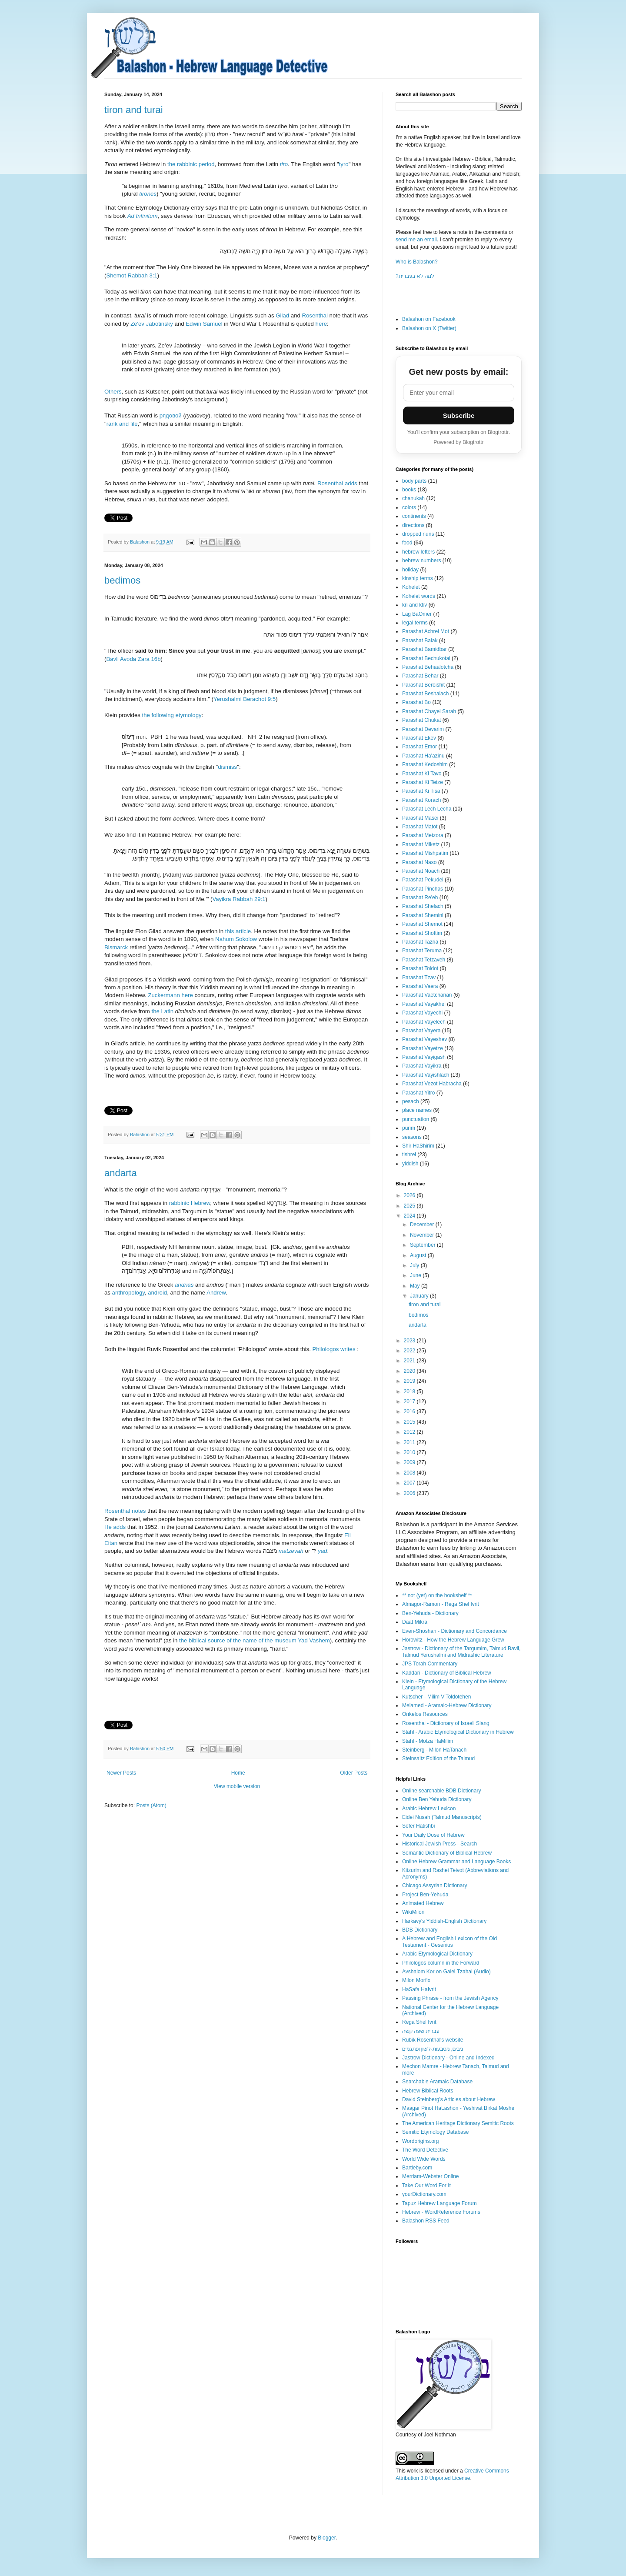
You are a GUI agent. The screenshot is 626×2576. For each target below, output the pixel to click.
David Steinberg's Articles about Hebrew (448, 2099)
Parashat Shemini (422, 915)
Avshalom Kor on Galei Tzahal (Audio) (446, 1972)
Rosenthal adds (337, 483)
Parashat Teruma (422, 951)
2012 (410, 1432)
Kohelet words (418, 596)
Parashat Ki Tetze (422, 782)
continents (414, 516)
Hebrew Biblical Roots (427, 2091)
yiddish (410, 1164)
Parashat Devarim (423, 729)
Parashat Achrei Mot (425, 631)
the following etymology (172, 715)
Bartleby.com (417, 2168)
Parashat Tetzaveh (423, 960)
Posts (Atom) (151, 1805)
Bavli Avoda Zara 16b (133, 659)
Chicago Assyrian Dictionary (434, 1885)
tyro (344, 164)
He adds (115, 1527)
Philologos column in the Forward (440, 1963)
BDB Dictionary (419, 1930)
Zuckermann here (170, 995)
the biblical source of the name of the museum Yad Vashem (254, 1640)
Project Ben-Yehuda (425, 1895)
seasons (412, 1137)
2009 (410, 1462)
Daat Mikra (414, 1622)
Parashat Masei (420, 818)
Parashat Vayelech (424, 1022)
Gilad (282, 315)
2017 (410, 1401)
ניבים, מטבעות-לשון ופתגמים (432, 2049)
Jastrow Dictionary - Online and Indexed (448, 2058)
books (409, 490)
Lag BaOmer (417, 614)
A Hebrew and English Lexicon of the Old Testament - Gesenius (449, 1941)
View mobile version (237, 1786)
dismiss (227, 767)
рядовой (171, 415)
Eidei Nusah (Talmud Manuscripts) (442, 1817)
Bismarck (117, 947)
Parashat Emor (419, 747)
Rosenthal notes (125, 1511)
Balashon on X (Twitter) (429, 328)
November (423, 1235)
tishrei (409, 1154)
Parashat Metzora (422, 835)
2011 (410, 1442)
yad (322, 1551)
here (321, 323)
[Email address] (459, 393)
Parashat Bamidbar (424, 649)
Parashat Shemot (422, 924)
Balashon (140, 541)
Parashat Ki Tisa (421, 791)
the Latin (162, 1011)
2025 (410, 1206)
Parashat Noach (421, 871)
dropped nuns (418, 534)
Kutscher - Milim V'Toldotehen (436, 1697)
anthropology (128, 1292)
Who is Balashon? (417, 262)
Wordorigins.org (420, 2141)
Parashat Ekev (419, 738)
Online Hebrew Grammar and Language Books (456, 1862)
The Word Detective (425, 2150)
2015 (410, 1422)
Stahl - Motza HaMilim (427, 1741)
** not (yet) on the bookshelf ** (437, 1595)
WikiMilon (413, 1912)
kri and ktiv (414, 605)
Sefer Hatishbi (418, 1826)
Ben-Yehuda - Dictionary (430, 1613)
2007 (410, 1483)
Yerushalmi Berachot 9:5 (244, 699)
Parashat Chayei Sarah (429, 711)
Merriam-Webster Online (430, 2176)
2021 (410, 1361)
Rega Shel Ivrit (419, 2022)
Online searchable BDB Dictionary (441, 1791)
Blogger (327, 2538)
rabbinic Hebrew (189, 1203)
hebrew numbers (421, 560)
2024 (410, 1216)
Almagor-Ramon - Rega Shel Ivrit (440, 1604)
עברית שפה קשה (421, 2031)
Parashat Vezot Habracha (432, 1084)
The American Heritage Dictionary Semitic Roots (458, 2123)
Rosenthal (315, 315)
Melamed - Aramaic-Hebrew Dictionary (446, 1705)
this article (238, 931)
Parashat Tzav (419, 977)
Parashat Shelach (422, 906)
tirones (147, 193)
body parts (414, 481)
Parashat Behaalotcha (427, 667)
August (419, 1255)
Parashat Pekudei (422, 880)
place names (417, 1110)
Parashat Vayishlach (426, 1075)
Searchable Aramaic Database (437, 2082)
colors (409, 507)
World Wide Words (424, 2159)
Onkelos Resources (425, 1714)
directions (413, 525)
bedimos (122, 580)
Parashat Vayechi (422, 1013)
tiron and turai (133, 109)
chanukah (413, 498)
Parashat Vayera (421, 1031)
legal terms (415, 623)
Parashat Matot (419, 827)
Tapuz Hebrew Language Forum (439, 2203)
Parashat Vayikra (422, 1066)
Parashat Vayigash (424, 1057)
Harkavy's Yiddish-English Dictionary (444, 1921)
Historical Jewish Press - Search (439, 1844)
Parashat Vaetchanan (427, 995)
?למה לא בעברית (415, 276)
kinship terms (417, 578)
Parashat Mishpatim (425, 853)
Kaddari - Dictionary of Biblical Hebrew (446, 1673)
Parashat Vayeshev (424, 1039)
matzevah (292, 1551)
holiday (410, 570)
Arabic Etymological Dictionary (437, 1954)
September (423, 1245)
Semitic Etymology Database (435, 2132)
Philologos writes (334, 1349)
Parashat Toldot (420, 968)
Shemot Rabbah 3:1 (131, 275)
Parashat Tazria (420, 942)
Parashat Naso (419, 862)
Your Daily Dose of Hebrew (433, 1835)
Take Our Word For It (426, 2185)
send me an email (416, 240)
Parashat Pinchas (422, 889)
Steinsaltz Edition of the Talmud (438, 1758)
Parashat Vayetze (422, 1048)
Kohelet (411, 587)
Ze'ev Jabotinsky (151, 323)
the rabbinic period (191, 164)
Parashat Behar (420, 676)
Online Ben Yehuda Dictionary (436, 1799)
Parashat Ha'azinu (423, 756)
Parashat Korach (421, 800)
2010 (410, 1452)
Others (113, 391)
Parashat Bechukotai (426, 658)
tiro (284, 164)
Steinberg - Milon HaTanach (434, 1750)
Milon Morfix (416, 1980)
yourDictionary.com (424, 2194)
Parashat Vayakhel (424, 1004)
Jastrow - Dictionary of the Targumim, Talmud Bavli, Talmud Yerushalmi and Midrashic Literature (461, 1651)
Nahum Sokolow (236, 939)
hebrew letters (418, 552)
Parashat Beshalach (425, 694)
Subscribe (459, 415)
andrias (184, 1284)
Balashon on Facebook (429, 319)
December (423, 1224)
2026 (410, 1195)
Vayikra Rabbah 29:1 (238, 899)
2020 (410, 1371)
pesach (410, 1101)
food (407, 543)
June (416, 1275)
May (415, 1286)
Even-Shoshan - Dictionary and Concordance (454, 1631)
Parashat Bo (416, 702)
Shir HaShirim (418, 1146)
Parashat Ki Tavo (422, 774)
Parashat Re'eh (420, 897)
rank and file (122, 423)
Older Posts (353, 1773)
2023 (410, 1341)
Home (238, 1773)
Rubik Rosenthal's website (432, 2040)
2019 (410, 1381)
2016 (410, 1411)
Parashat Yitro (418, 1093)
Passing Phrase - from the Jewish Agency (450, 1998)
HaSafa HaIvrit (419, 1989)
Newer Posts (121, 1773)
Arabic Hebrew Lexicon (429, 1808)
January (420, 1296)
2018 (410, 1391)
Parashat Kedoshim (425, 764)
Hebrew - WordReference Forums (441, 2212)
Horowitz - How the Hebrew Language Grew (453, 1640)
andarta (120, 1173)
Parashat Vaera (420, 986)
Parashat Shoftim (422, 933)
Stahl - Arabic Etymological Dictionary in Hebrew (458, 1732)
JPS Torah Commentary (429, 1664)
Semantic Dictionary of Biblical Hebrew (447, 1853)
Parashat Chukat (421, 720)
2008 (410, 1473)
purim (408, 1128)
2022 (410, 1351)
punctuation (415, 1119)
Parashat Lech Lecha (426, 809)
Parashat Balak (419, 640)
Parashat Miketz (421, 844)
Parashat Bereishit (423, 685)
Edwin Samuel (204, 323)
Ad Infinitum (142, 216)
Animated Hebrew (422, 1903)
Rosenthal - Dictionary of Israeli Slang (445, 1723)
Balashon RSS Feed (426, 2221)
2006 (410, 1493)
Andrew (216, 1292)
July (415, 1265)
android (157, 1292)
